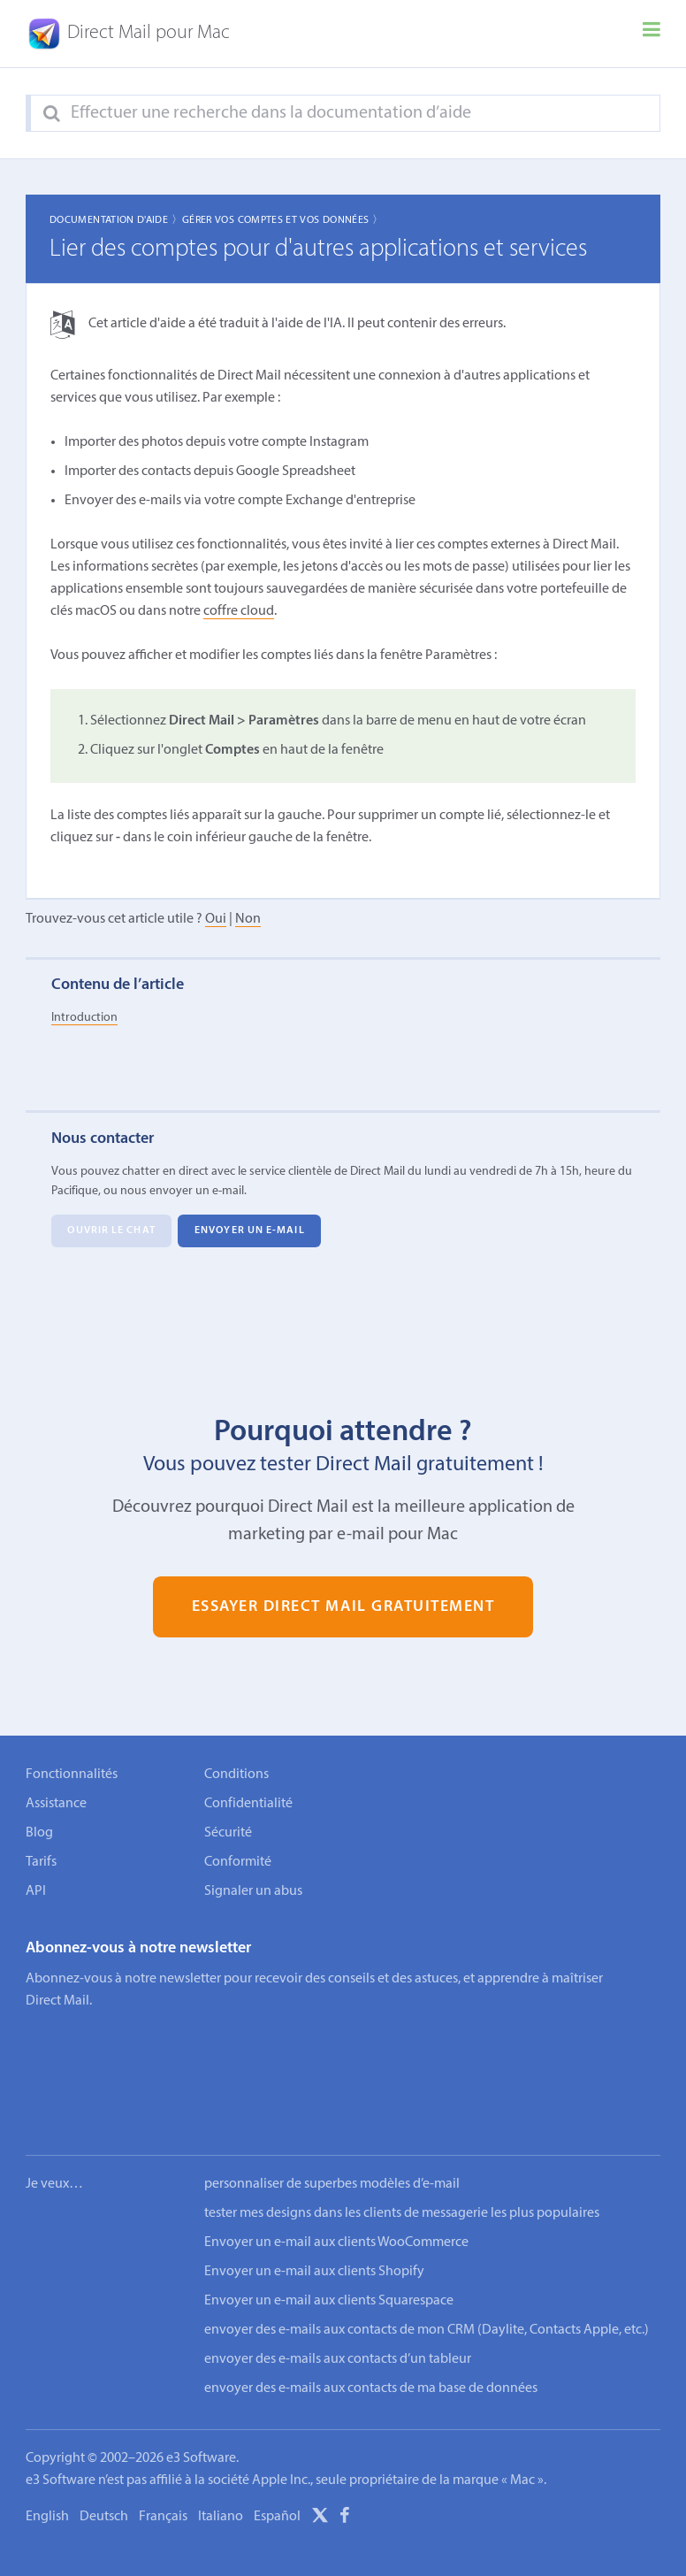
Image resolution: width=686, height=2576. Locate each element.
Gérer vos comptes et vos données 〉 (282, 220)
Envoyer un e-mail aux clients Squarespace (329, 2247)
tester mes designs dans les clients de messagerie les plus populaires (401, 2159)
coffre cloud (238, 611)
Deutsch (104, 2463)
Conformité (237, 1862)
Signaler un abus (253, 1891)
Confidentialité (248, 1804)
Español (277, 2463)
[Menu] (651, 33)
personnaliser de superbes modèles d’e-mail (332, 2130)
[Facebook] (344, 2464)
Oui (215, 919)
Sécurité (228, 1833)
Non (248, 919)
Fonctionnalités (72, 1774)
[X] (320, 2464)
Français (163, 2463)
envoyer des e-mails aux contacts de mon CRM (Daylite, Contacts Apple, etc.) (426, 2276)
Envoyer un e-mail (249, 1230)
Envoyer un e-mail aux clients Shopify (314, 2218)
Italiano (220, 2463)
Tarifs (41, 1862)
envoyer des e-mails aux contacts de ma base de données (370, 2334)
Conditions (236, 1774)
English (47, 2463)
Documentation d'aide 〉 (116, 220)
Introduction (84, 1017)
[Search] (51, 114)
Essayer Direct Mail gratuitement (343, 1606)
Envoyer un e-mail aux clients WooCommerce (336, 2188)
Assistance (56, 1804)
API (36, 1891)
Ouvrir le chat (111, 1230)
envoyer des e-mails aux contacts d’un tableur (337, 2305)
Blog (39, 1833)
